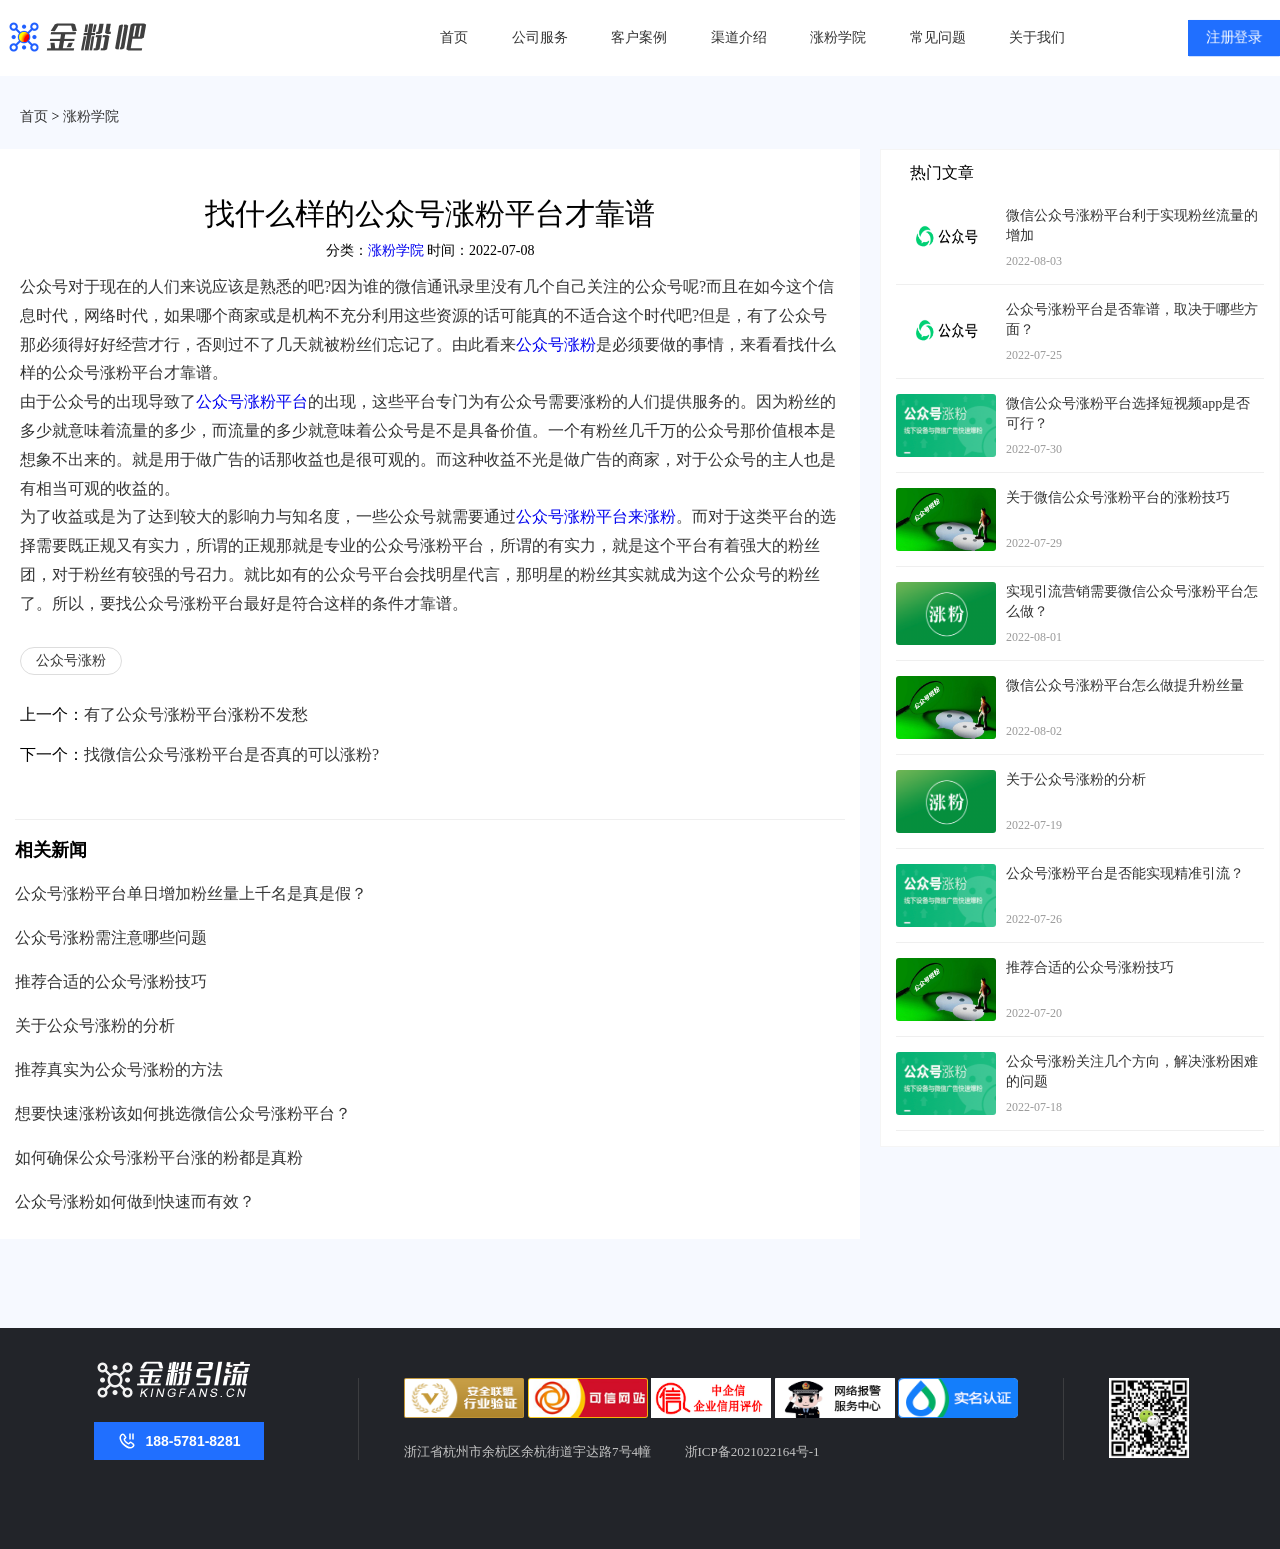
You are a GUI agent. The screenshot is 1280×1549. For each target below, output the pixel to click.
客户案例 (639, 37)
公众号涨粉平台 (252, 401)
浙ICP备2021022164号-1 (752, 1451)
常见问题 (938, 37)
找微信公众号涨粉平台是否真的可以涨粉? (231, 754)
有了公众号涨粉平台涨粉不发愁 (196, 714)
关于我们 (1037, 37)
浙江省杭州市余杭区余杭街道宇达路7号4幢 (527, 1451)
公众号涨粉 (556, 344)
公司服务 (540, 37)
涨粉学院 (838, 37)
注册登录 (1234, 38)
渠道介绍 (739, 37)
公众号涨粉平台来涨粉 (596, 516)
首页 (454, 37)
